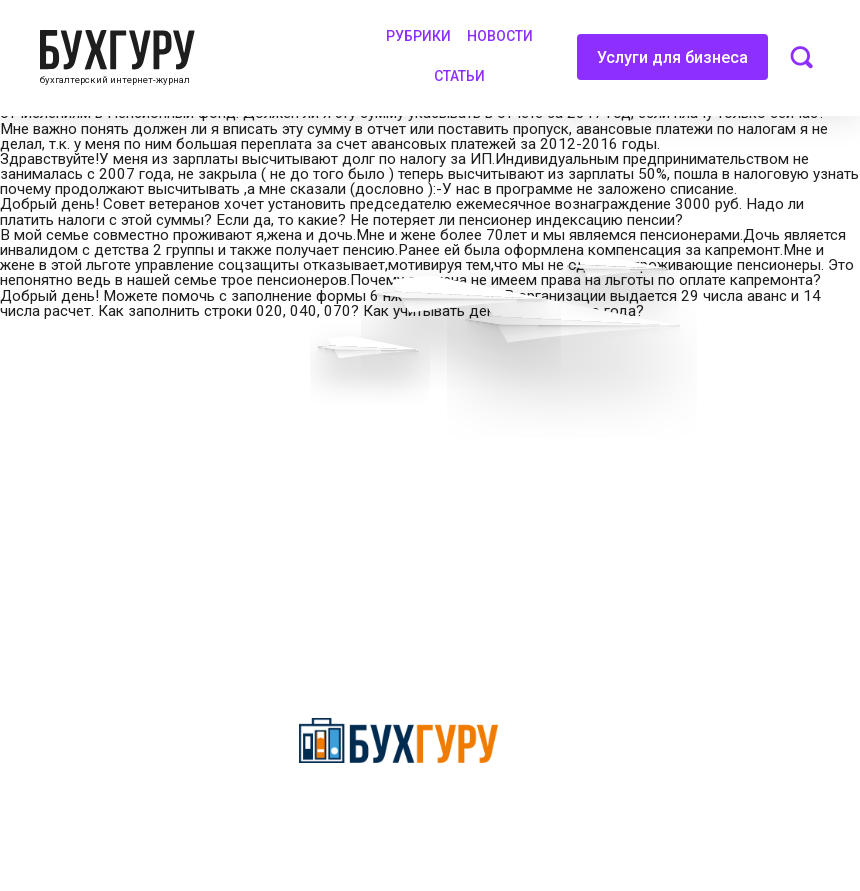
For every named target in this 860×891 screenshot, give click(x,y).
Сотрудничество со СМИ (386, 444)
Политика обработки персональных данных (423, 486)
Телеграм (47, 479)
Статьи (459, 76)
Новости (500, 36)
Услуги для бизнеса (672, 64)
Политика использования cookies (415, 529)
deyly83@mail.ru (377, 677)
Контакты (47, 514)
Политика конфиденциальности (398, 812)
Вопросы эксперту (75, 409)
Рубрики (418, 36)
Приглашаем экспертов (92, 444)
